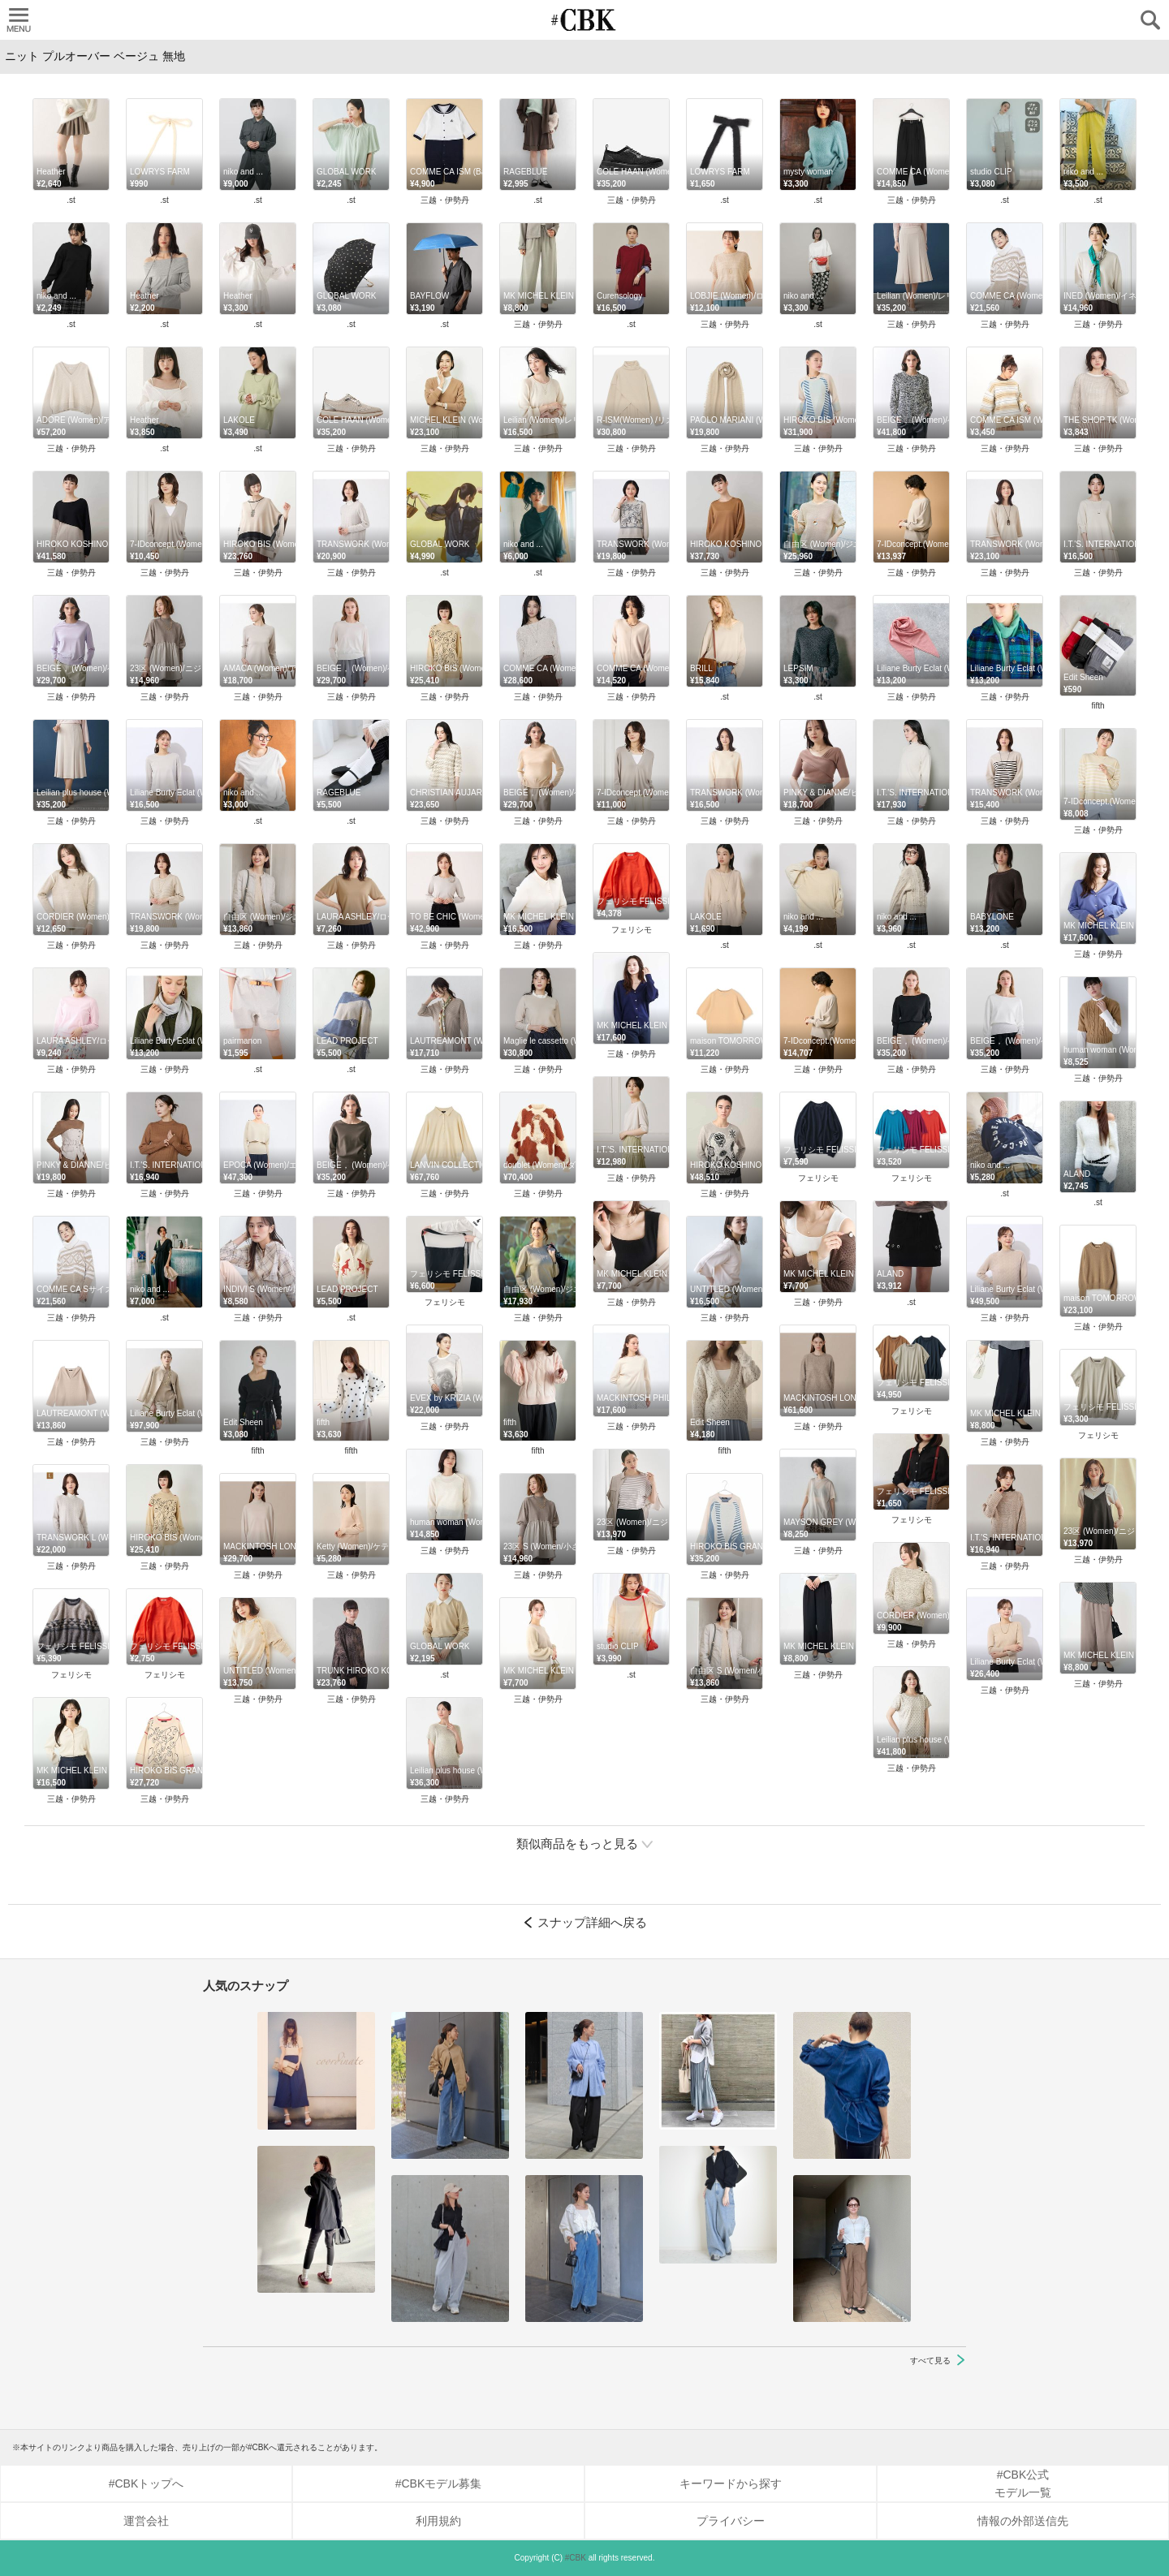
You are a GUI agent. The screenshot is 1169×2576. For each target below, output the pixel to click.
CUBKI (584, 20)
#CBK (575, 2557)
